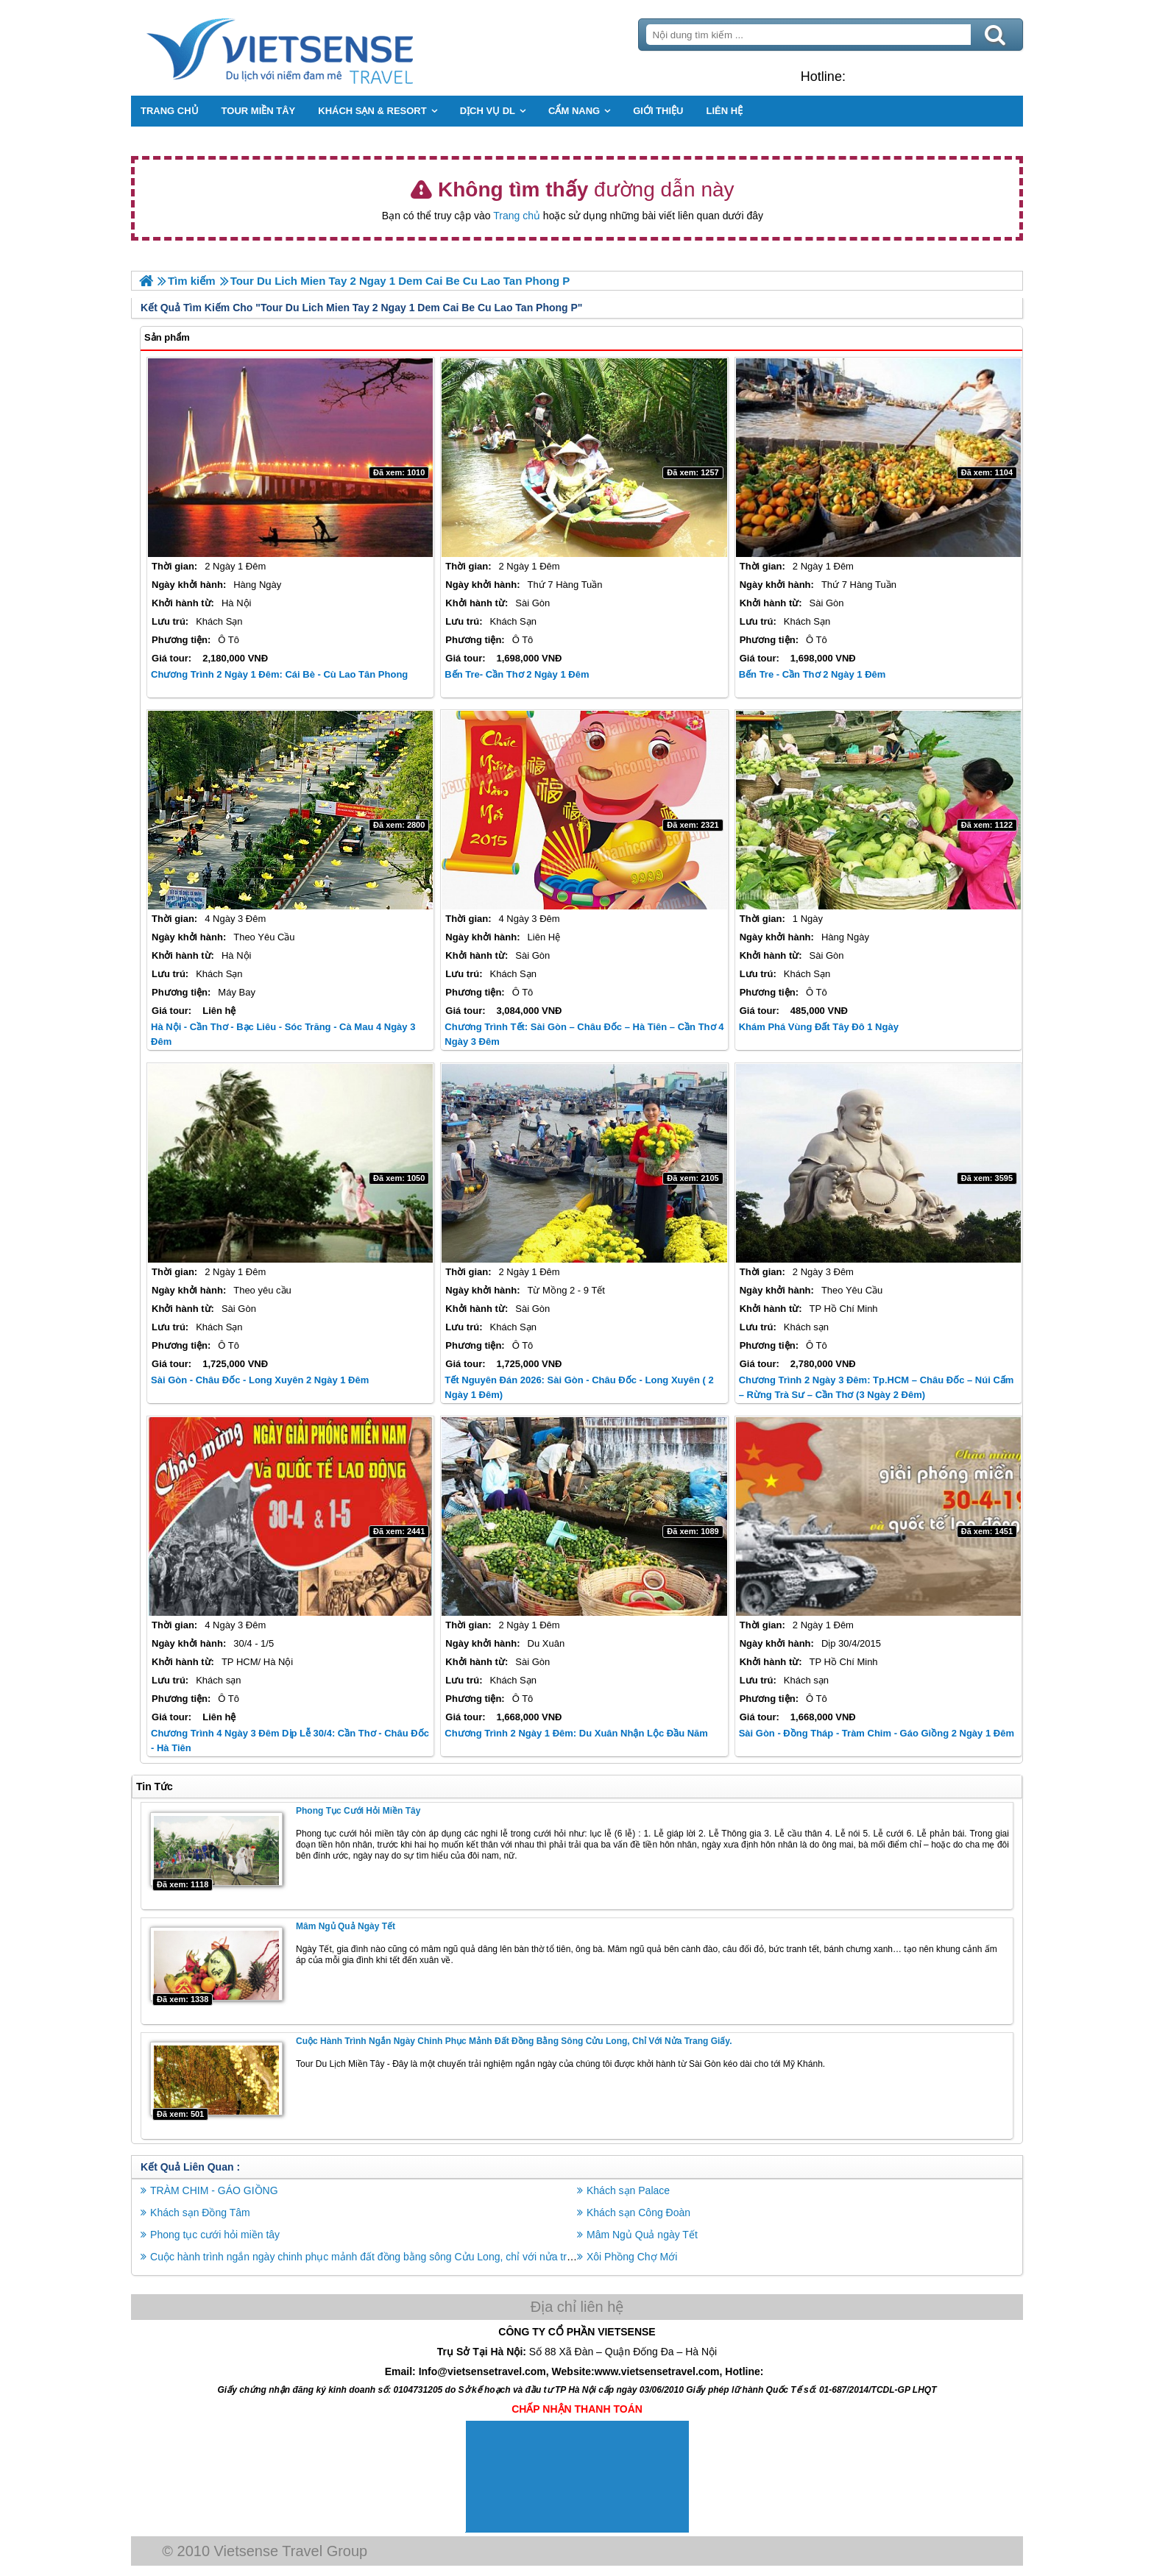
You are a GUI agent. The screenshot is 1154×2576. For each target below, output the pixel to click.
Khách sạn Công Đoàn (638, 2212)
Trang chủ (516, 215)
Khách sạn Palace (628, 2190)
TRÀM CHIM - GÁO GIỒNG (219, 2190)
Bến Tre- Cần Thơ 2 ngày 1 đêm (518, 673)
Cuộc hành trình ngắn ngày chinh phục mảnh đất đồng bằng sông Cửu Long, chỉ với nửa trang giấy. (518, 2040)
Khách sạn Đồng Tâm (205, 2212)
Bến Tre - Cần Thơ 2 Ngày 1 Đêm (811, 673)
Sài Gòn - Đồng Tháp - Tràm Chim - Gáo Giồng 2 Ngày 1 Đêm (875, 1733)
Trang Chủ (320, 48)
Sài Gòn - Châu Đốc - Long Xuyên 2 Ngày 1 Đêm (264, 1379)
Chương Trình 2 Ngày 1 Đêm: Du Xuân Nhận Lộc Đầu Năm (577, 1733)
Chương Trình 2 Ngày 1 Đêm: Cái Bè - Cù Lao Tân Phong (283, 673)
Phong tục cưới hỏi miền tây (362, 1811)
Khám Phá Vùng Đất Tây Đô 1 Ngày (817, 1026)
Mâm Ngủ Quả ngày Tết (350, 1925)
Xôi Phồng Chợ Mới (632, 2256)
